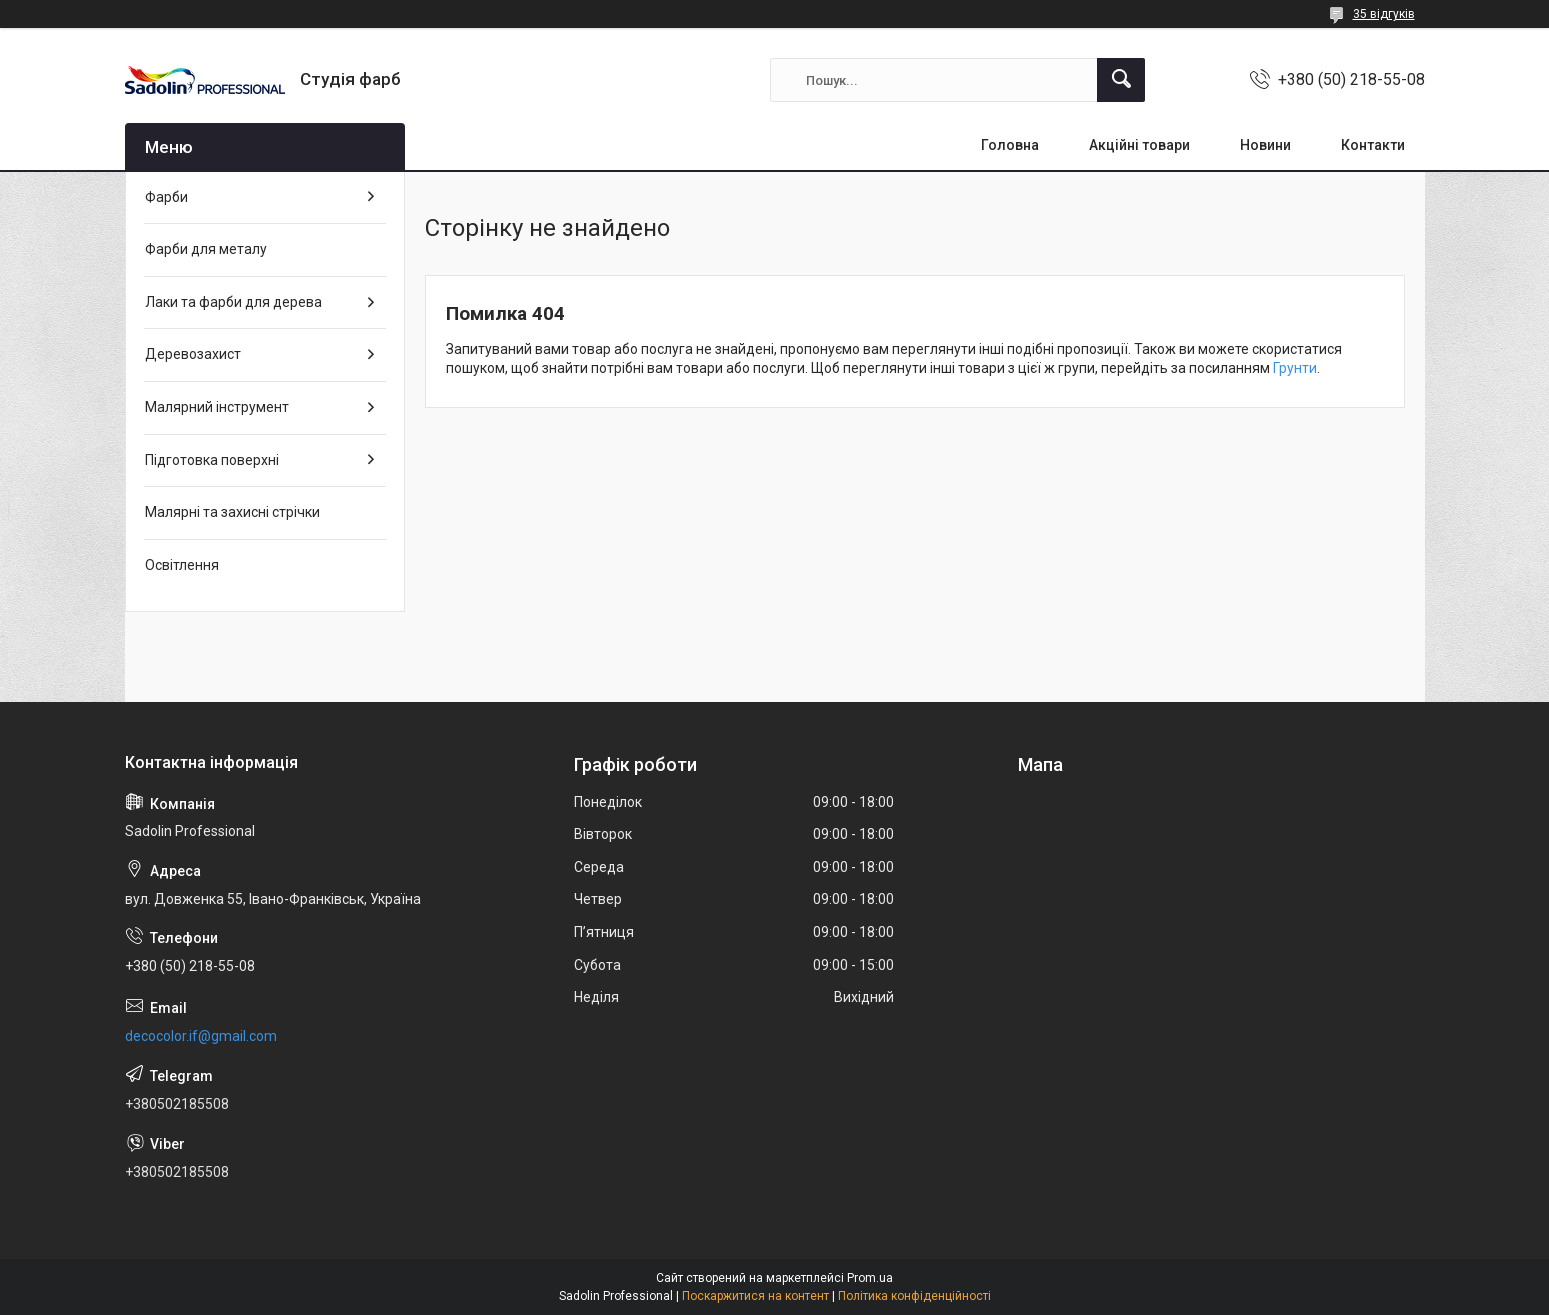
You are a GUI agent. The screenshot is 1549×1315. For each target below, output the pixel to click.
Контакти (1373, 145)
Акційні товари (1139, 145)
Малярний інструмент (217, 407)
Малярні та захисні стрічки (232, 512)
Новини (1265, 145)
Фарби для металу (206, 249)
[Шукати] (1121, 80)
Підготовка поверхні (212, 460)
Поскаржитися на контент (755, 1296)
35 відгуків (1384, 14)
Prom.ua (870, 1278)
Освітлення (182, 565)
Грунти (1295, 368)
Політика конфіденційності (914, 1296)
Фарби (166, 197)
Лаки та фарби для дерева (233, 302)
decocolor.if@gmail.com (201, 1036)
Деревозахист (193, 354)
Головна (1010, 145)
